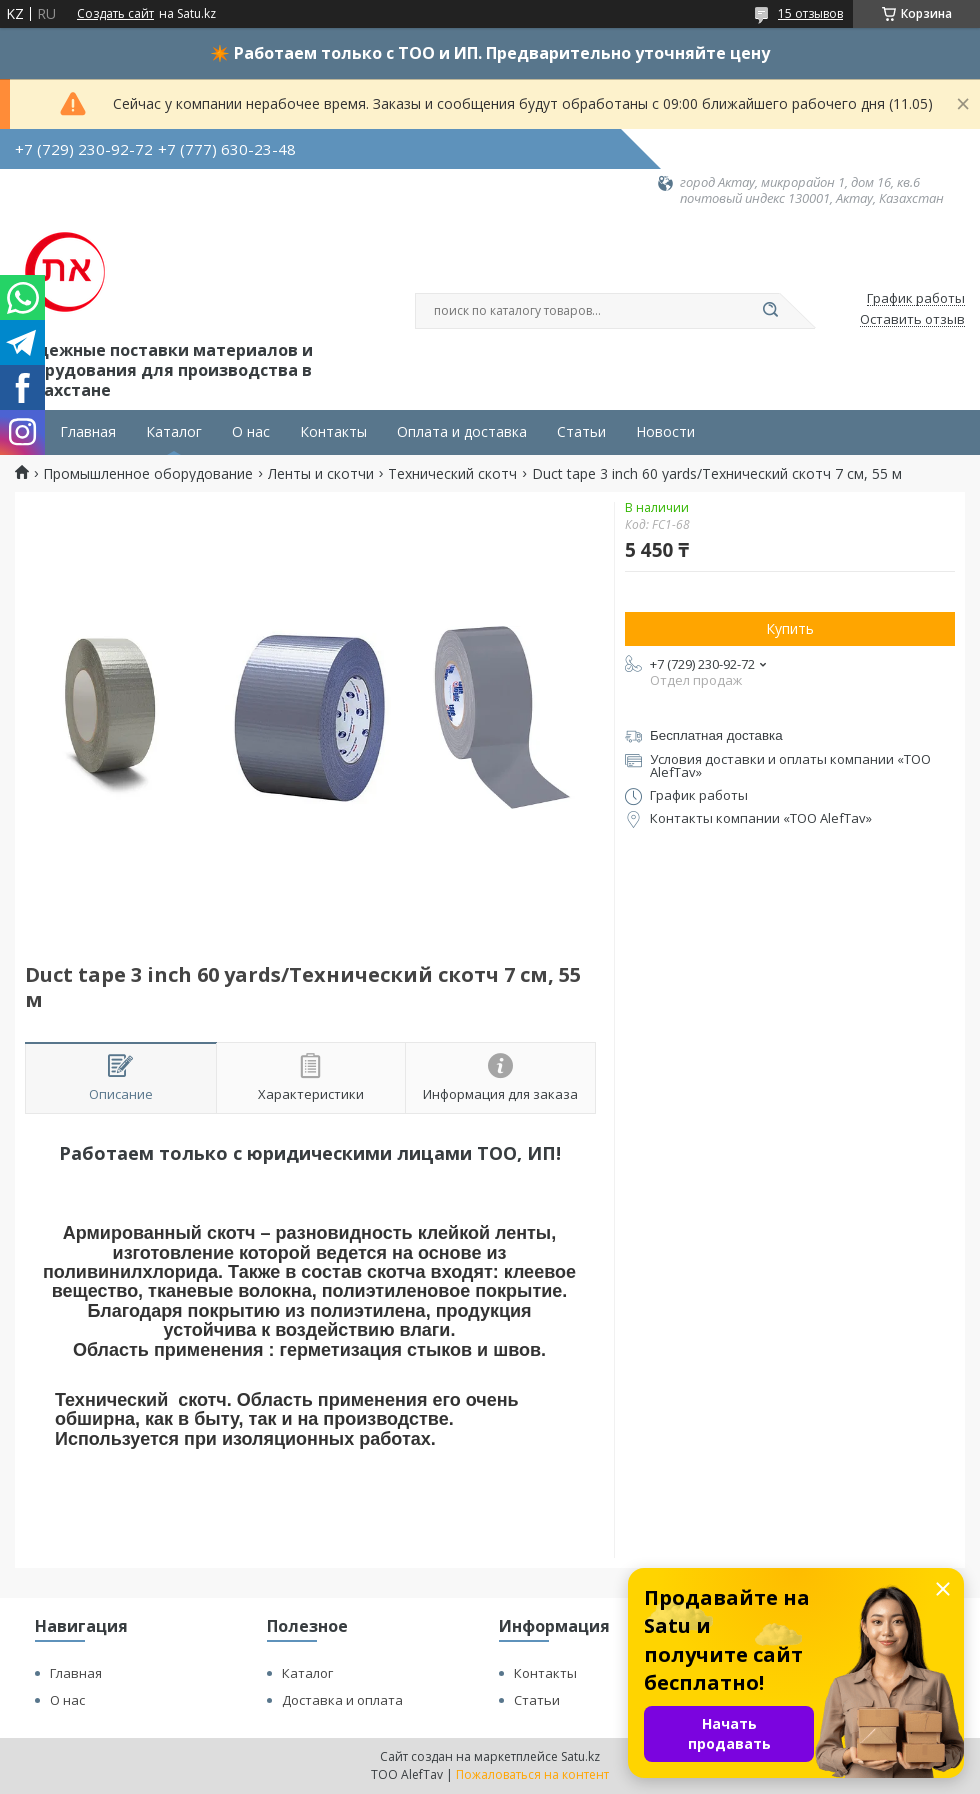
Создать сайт (115, 14)
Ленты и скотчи (321, 474)
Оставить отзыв (912, 320)
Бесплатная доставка (716, 735)
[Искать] (770, 311)
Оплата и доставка (462, 432)
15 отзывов (810, 13)
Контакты (333, 432)
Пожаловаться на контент (532, 1774)
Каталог (174, 432)
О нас (251, 432)
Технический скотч (452, 474)
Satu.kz (580, 1756)
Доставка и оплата (342, 1700)
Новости (665, 432)
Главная (88, 432)
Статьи (581, 432)
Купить (790, 628)
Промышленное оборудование (148, 474)
